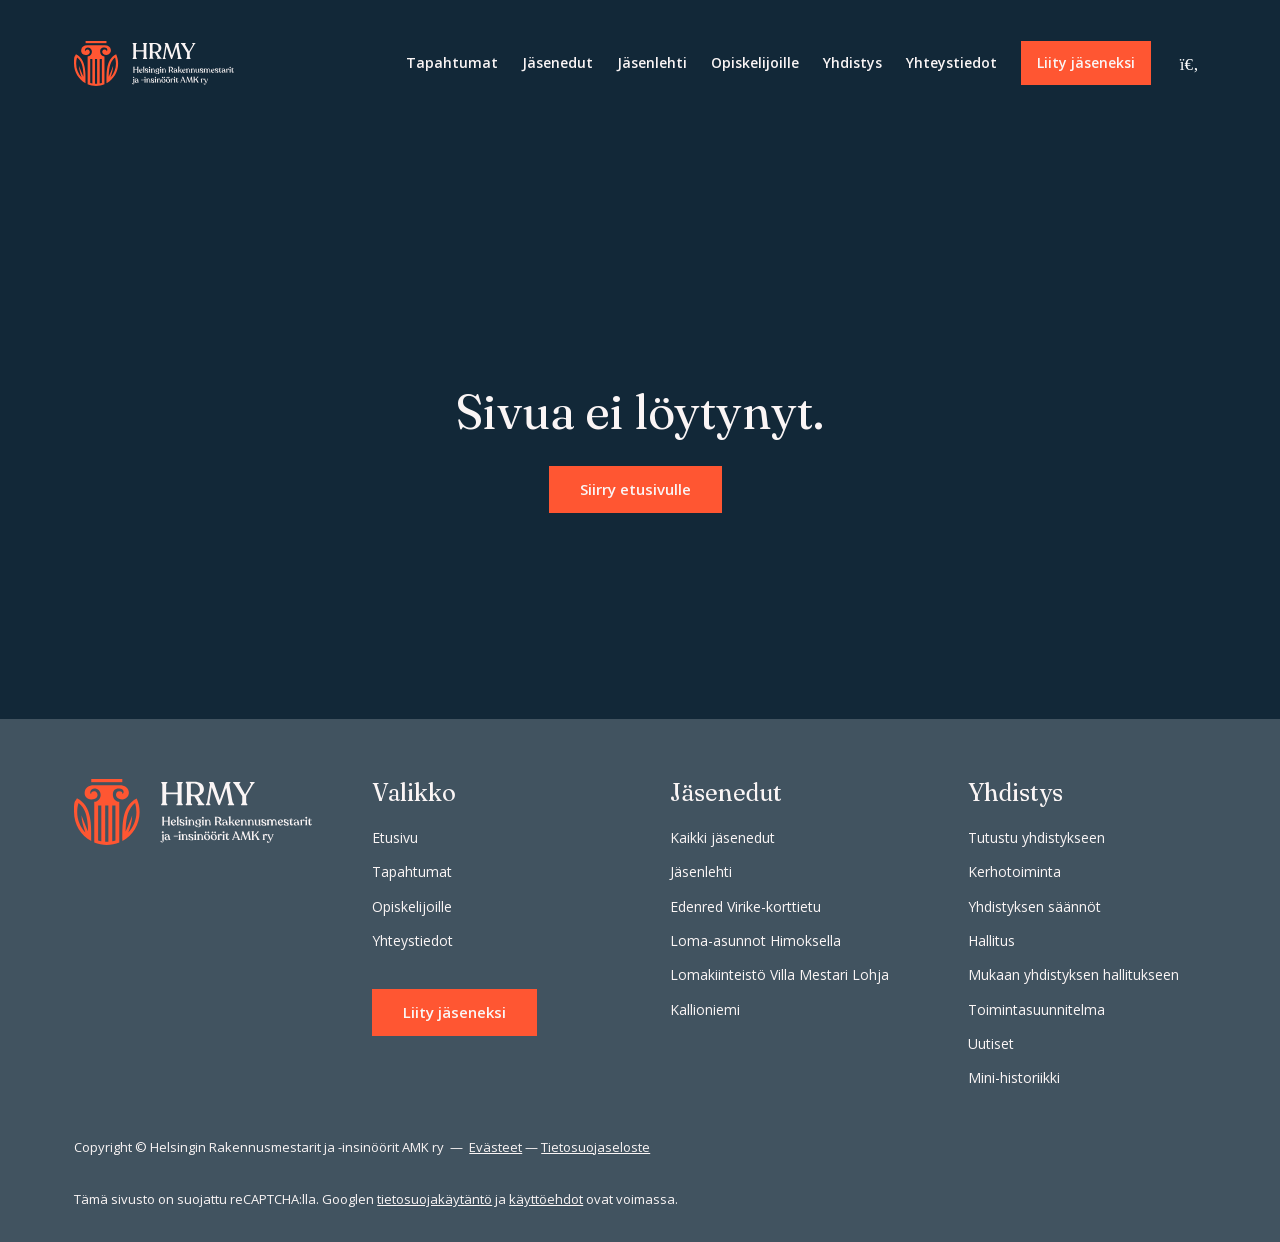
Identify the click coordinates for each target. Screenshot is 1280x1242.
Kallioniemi (705, 1009)
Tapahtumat (452, 62)
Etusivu (395, 837)
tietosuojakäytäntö (434, 1199)
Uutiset (991, 1043)
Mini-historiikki (1014, 1077)
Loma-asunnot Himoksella (755, 940)
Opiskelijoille (755, 62)
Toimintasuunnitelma (1036, 1009)
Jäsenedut (557, 62)
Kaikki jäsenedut (722, 837)
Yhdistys (852, 62)
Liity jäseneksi (1086, 62)
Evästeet (495, 1147)
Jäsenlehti (652, 62)
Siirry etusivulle (635, 489)
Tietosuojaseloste (595, 1147)
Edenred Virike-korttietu (745, 906)
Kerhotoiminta (1014, 871)
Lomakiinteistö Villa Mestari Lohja (779, 974)
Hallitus (991, 940)
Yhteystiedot (951, 62)
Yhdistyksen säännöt (1034, 906)
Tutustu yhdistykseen (1036, 837)
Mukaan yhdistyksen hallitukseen (1073, 974)
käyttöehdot (546, 1199)
